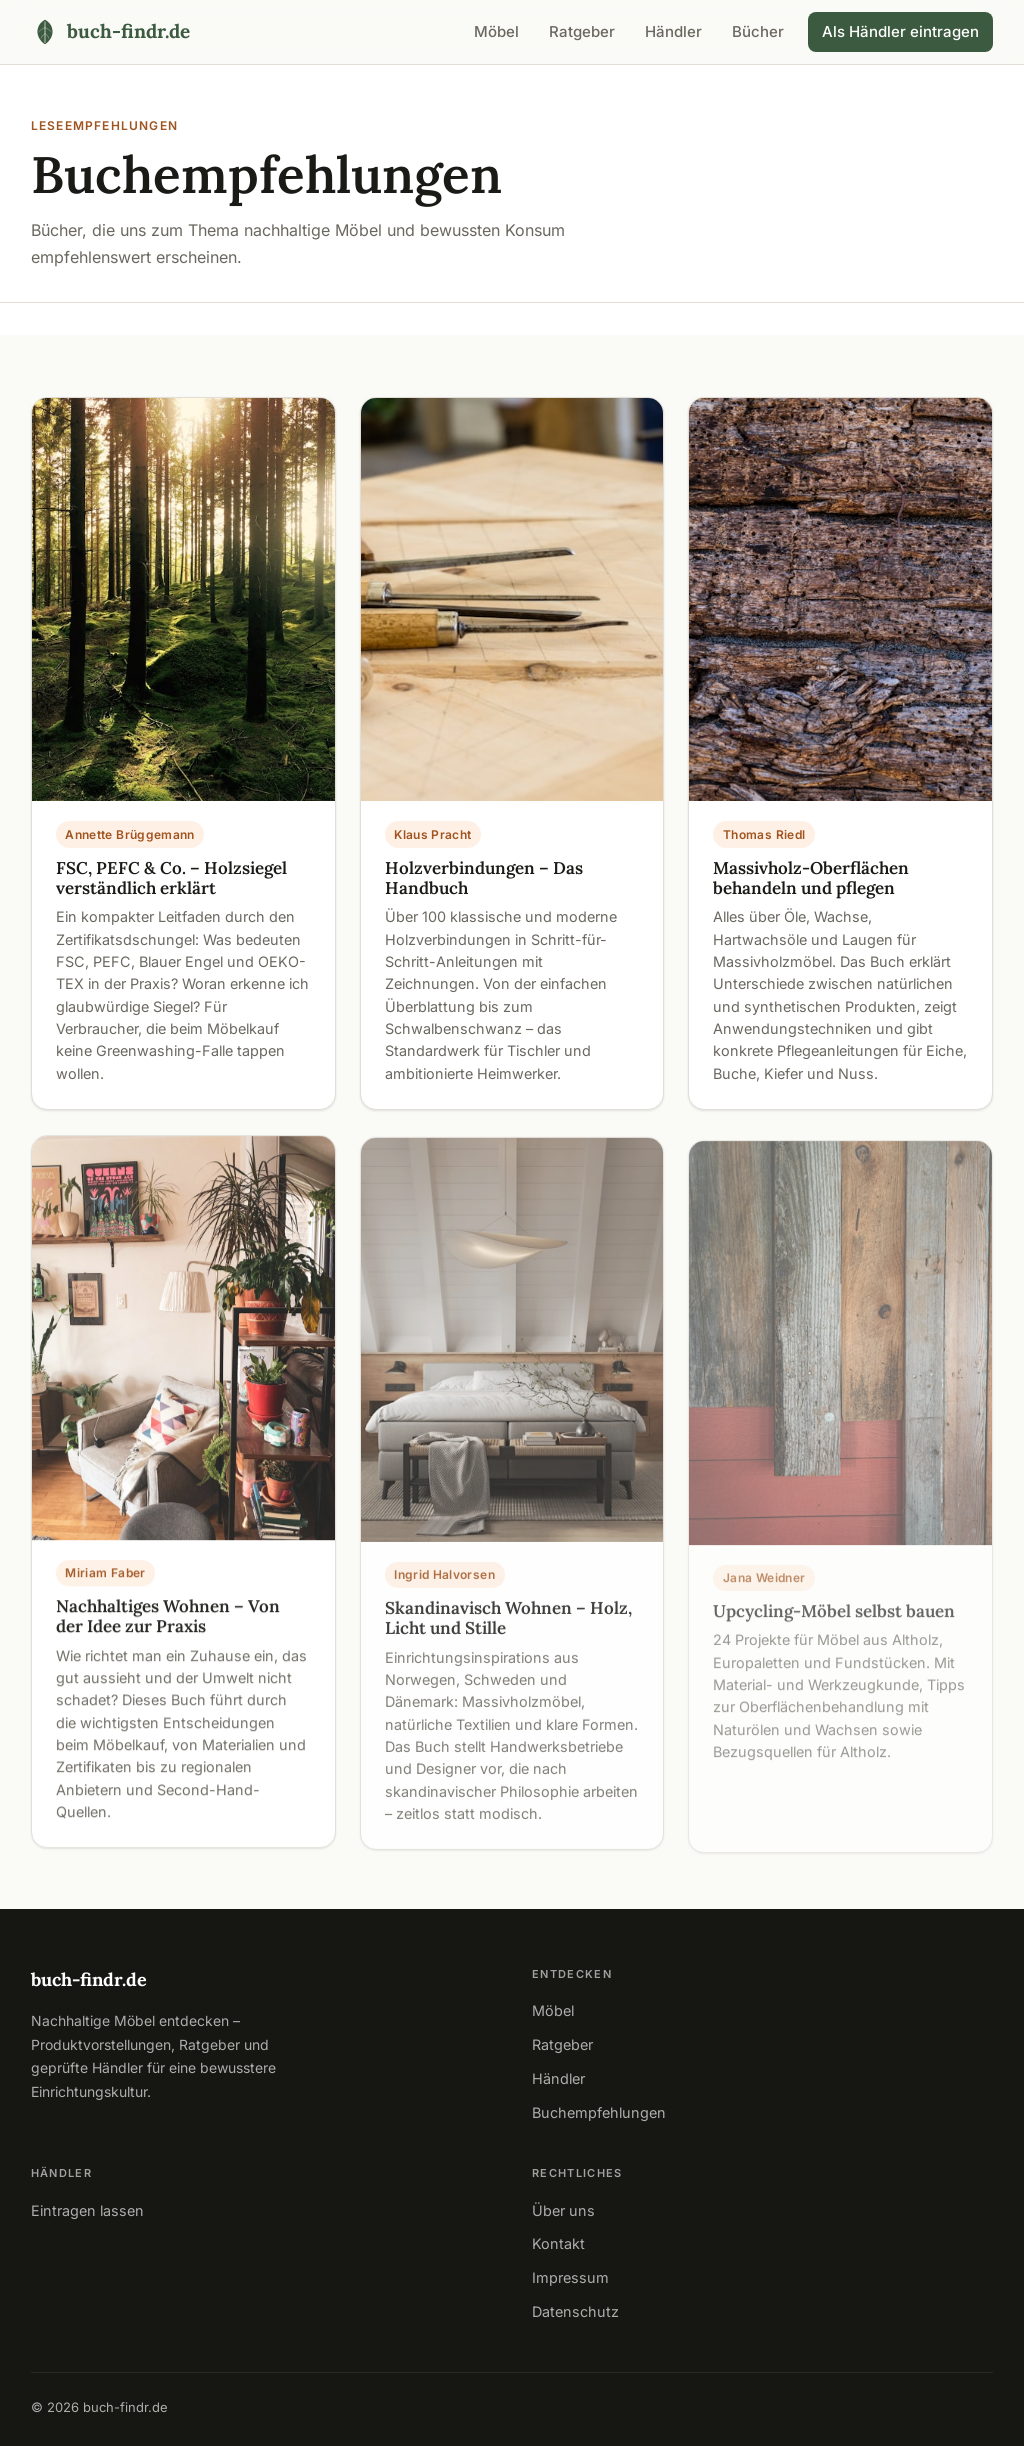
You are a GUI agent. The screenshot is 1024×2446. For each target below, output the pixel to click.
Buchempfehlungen (599, 2112)
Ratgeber (582, 31)
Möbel (496, 31)
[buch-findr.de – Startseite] (110, 31)
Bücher (758, 31)
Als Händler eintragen (900, 31)
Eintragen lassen (87, 2210)
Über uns (563, 2210)
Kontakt (558, 2243)
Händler (673, 31)
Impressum (570, 2277)
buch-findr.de (89, 1979)
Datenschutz (575, 2311)
